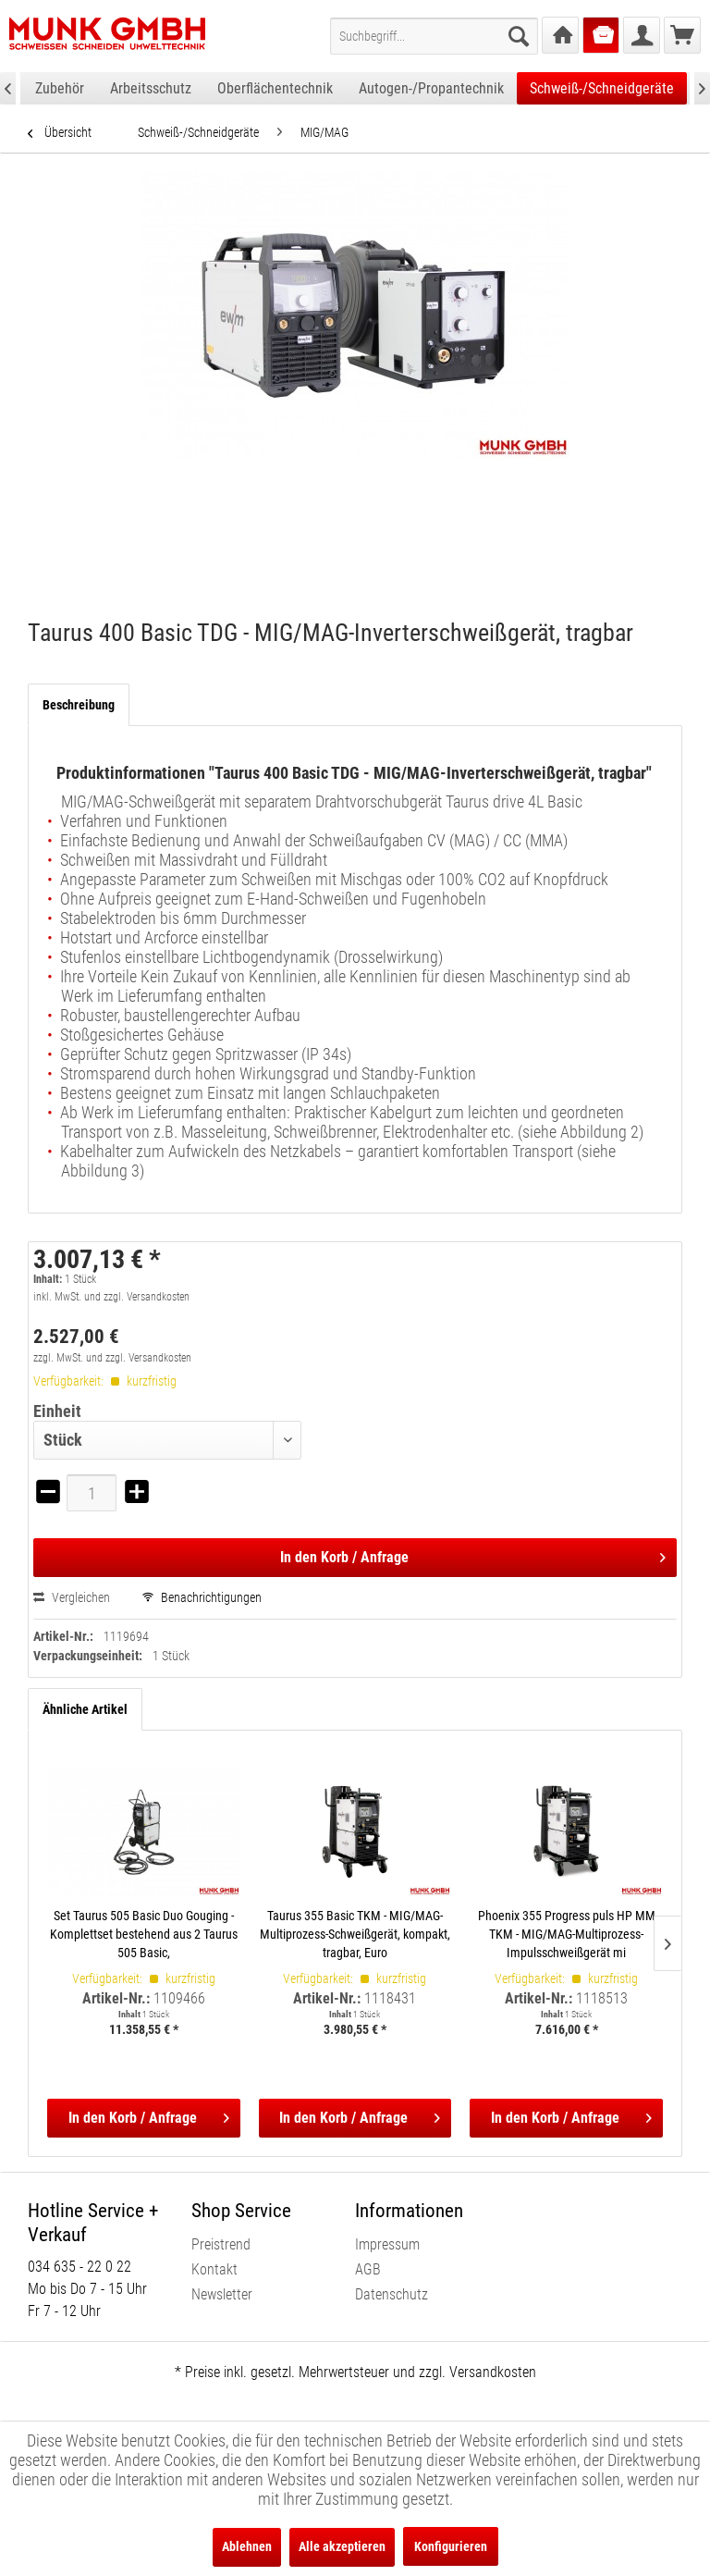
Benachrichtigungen (202, 1597)
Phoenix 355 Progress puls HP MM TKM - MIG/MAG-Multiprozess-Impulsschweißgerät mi (566, 1934)
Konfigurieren (450, 2546)
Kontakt (214, 2269)
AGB (368, 2269)
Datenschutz (391, 2294)
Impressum (387, 2244)
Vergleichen (71, 1597)
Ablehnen (247, 2546)
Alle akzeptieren (342, 2546)
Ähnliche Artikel (85, 1709)
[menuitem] (434, 36)
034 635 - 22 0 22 (79, 2266)
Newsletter (221, 2294)
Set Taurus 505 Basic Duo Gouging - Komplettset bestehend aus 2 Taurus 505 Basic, (144, 1934)
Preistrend (221, 2244)
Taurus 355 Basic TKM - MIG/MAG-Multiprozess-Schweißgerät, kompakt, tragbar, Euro (355, 1934)
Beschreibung (79, 704)
